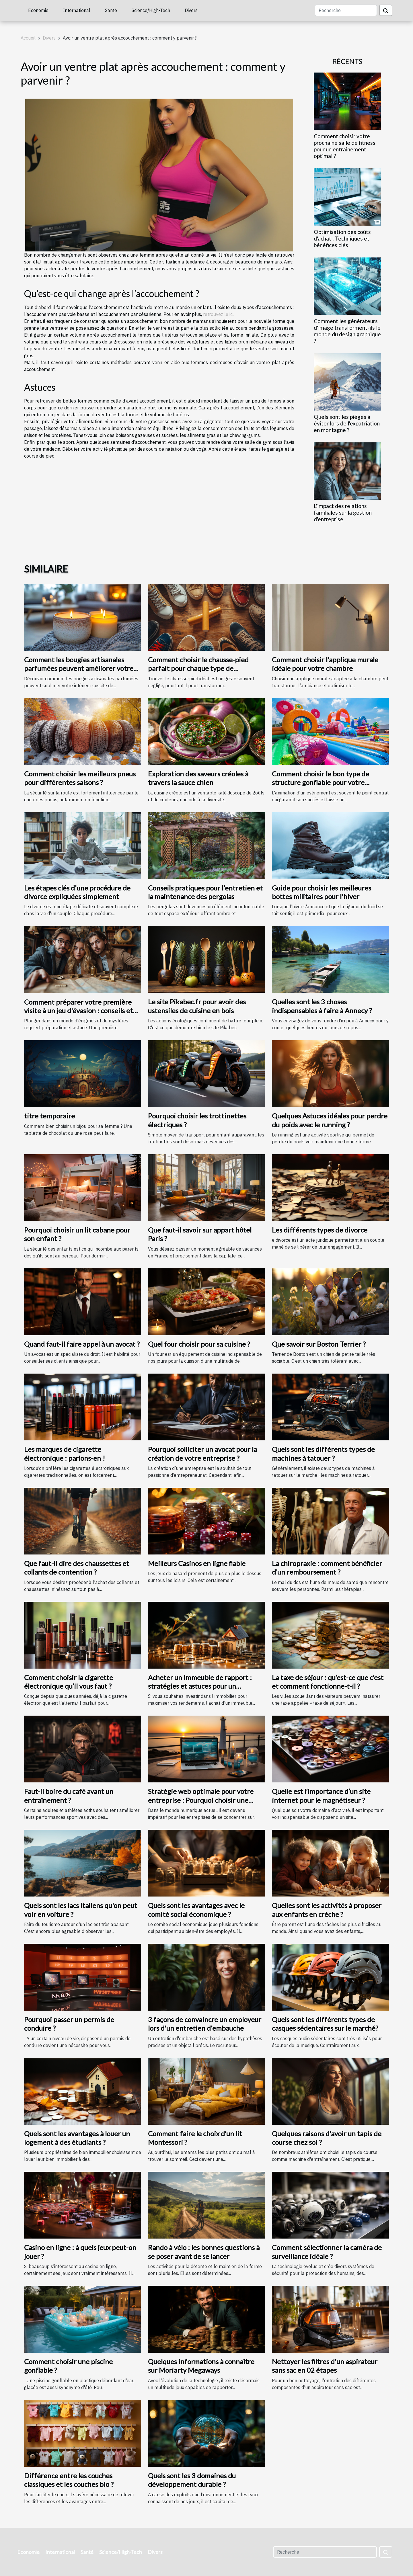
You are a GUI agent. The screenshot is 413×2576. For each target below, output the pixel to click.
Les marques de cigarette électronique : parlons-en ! (64, 1453)
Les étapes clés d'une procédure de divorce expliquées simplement (77, 892)
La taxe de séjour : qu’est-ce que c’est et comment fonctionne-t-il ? (327, 1681)
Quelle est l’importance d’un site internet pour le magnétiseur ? (321, 1795)
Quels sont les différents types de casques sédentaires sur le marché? (325, 2023)
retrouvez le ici (218, 314)
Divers (191, 10)
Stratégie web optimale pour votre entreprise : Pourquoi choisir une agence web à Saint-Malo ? (201, 1800)
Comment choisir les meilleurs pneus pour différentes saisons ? (80, 778)
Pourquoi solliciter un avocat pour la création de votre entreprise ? (202, 1453)
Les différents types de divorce (319, 1230)
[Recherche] (346, 10)
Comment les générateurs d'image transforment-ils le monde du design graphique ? (347, 331)
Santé (111, 10)
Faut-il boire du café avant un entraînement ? (68, 1795)
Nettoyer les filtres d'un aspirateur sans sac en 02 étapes (324, 2365)
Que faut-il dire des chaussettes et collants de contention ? (76, 1567)
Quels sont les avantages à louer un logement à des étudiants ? (77, 2137)
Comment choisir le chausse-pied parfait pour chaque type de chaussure (198, 668)
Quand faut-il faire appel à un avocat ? (82, 1344)
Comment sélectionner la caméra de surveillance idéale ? (327, 2251)
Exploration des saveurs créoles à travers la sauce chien (198, 778)
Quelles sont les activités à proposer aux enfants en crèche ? (326, 1909)
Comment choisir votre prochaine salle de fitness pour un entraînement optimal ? (344, 146)
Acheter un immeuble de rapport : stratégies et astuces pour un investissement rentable (200, 1686)
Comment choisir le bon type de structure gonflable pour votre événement (320, 782)
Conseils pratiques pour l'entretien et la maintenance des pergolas (205, 892)
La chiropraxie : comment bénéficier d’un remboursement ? (327, 1567)
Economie (38, 10)
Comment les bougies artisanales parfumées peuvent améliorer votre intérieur (78, 668)
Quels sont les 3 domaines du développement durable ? (192, 2479)
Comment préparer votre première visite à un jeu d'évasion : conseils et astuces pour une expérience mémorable (78, 1015)
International (76, 10)
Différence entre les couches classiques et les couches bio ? (69, 2479)
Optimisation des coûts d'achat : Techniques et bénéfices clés (342, 238)
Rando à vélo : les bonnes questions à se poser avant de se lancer (204, 2251)
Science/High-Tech (151, 10)
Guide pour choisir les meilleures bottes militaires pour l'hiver (321, 892)
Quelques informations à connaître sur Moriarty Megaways (201, 2365)
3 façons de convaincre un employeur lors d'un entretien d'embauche (204, 2023)
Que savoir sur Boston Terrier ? (319, 1344)
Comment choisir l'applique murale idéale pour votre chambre (325, 663)
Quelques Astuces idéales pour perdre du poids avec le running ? (329, 1120)
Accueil (28, 38)
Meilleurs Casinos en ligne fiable (197, 1563)
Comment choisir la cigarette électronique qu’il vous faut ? (68, 1681)
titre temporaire (49, 1116)
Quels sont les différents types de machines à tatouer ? (323, 1453)
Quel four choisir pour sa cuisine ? (199, 1344)
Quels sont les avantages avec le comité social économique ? (196, 1909)
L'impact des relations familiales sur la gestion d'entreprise (343, 512)
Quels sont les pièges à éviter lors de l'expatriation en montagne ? (347, 423)
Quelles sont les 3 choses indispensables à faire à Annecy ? (322, 1005)
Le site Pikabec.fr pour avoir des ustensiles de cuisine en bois (197, 1005)
